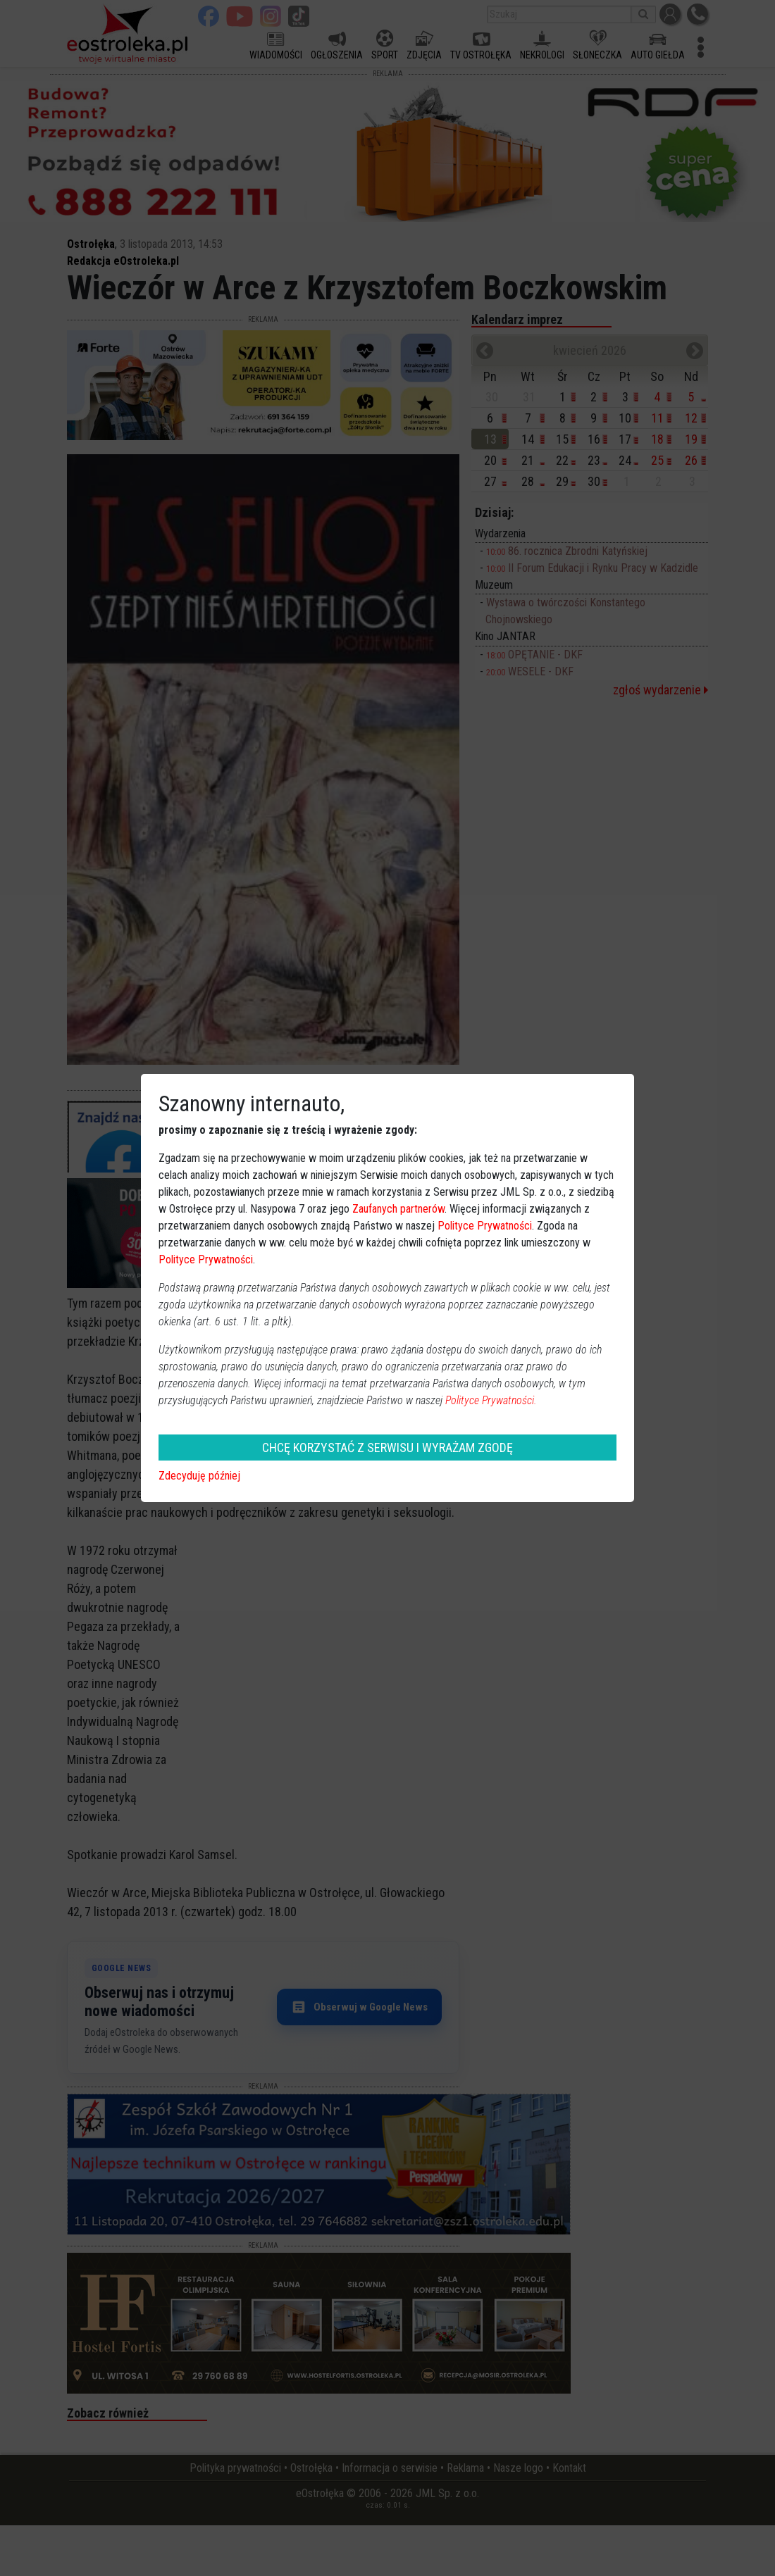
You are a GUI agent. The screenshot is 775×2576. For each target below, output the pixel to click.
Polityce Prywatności (485, 1225)
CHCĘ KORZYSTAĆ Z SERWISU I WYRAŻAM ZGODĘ (387, 1447)
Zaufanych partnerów (398, 1208)
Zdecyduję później (199, 1475)
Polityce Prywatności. (491, 1400)
